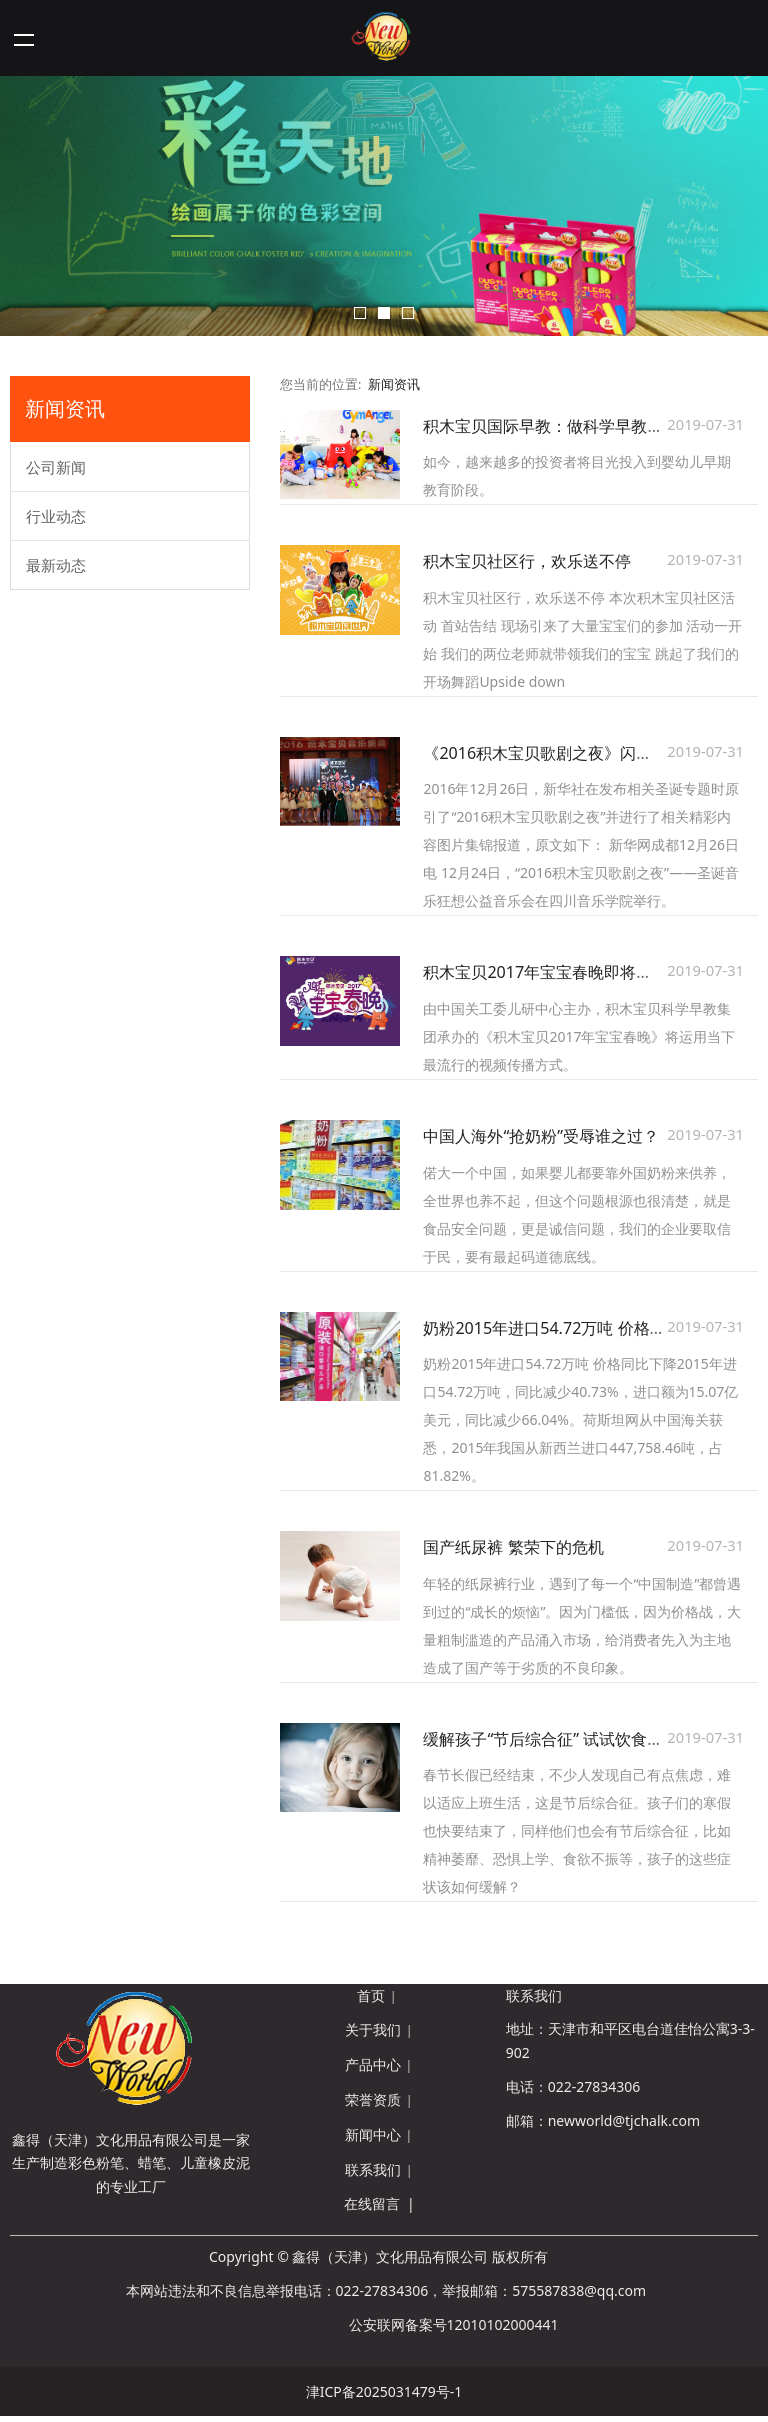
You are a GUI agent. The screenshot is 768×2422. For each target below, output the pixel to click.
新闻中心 (373, 2134)
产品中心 (373, 2064)
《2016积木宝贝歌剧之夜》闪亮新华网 (561, 753)
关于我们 (373, 2029)
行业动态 (56, 516)
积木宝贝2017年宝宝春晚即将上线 (545, 972)
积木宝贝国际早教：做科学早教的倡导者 (567, 426)
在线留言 (372, 2203)
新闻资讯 (394, 384)
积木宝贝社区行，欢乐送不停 (527, 561)
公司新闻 (56, 467)
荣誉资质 (373, 2099)
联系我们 (373, 2169)
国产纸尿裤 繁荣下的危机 (513, 1547)
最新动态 (56, 565)
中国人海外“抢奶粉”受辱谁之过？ (541, 1136)
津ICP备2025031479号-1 (384, 2391)
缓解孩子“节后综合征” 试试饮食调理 (551, 1739)
